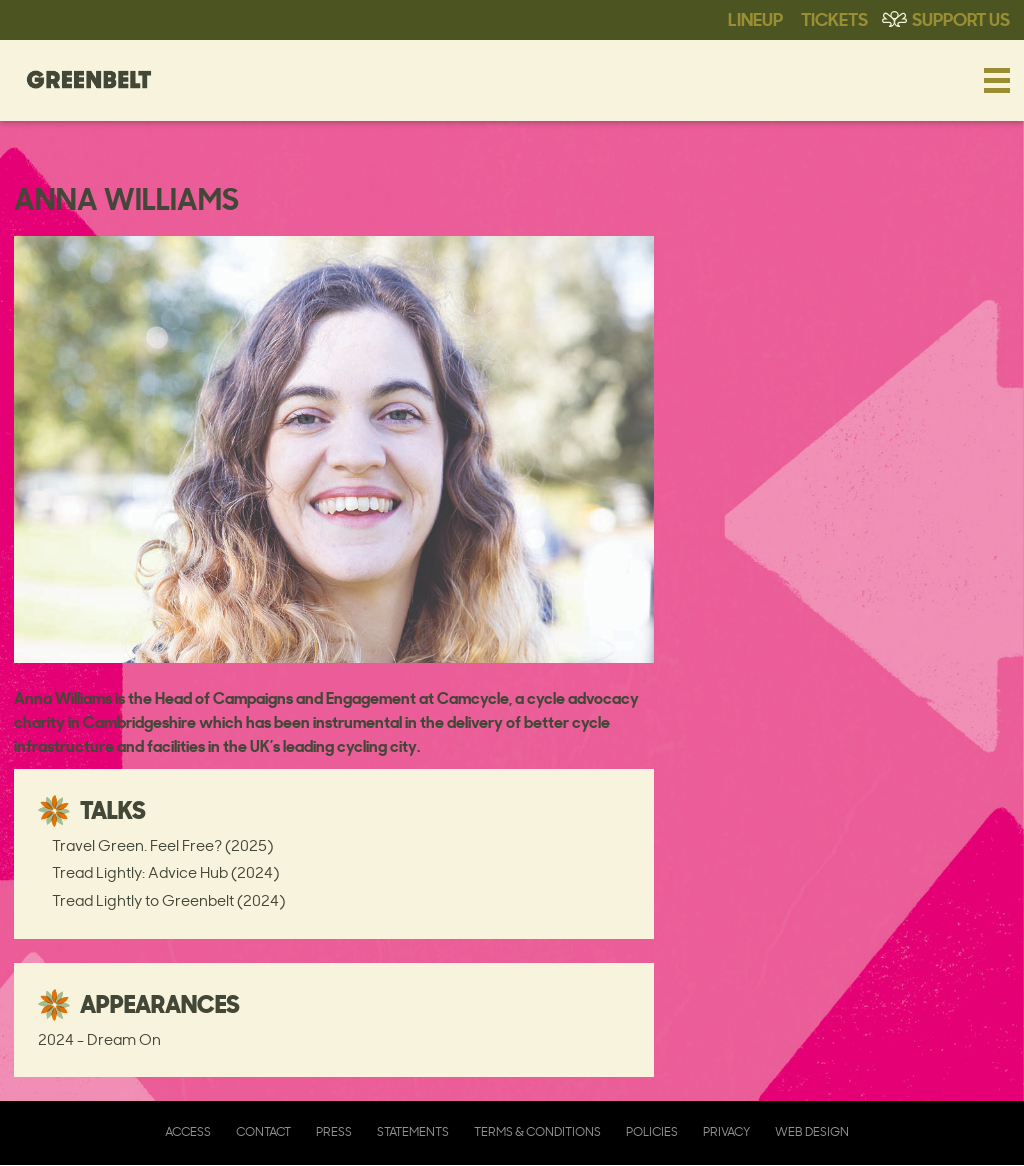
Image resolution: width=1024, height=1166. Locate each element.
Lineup (755, 18)
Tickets (834, 18)
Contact (263, 1131)
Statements (413, 1131)
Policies (652, 1131)
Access (188, 1131)
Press (334, 1131)
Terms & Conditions (537, 1131)
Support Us (961, 18)
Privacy (726, 1131)
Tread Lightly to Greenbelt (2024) (168, 900)
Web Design (812, 1131)
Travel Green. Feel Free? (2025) (162, 845)
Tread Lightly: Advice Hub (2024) (165, 872)
